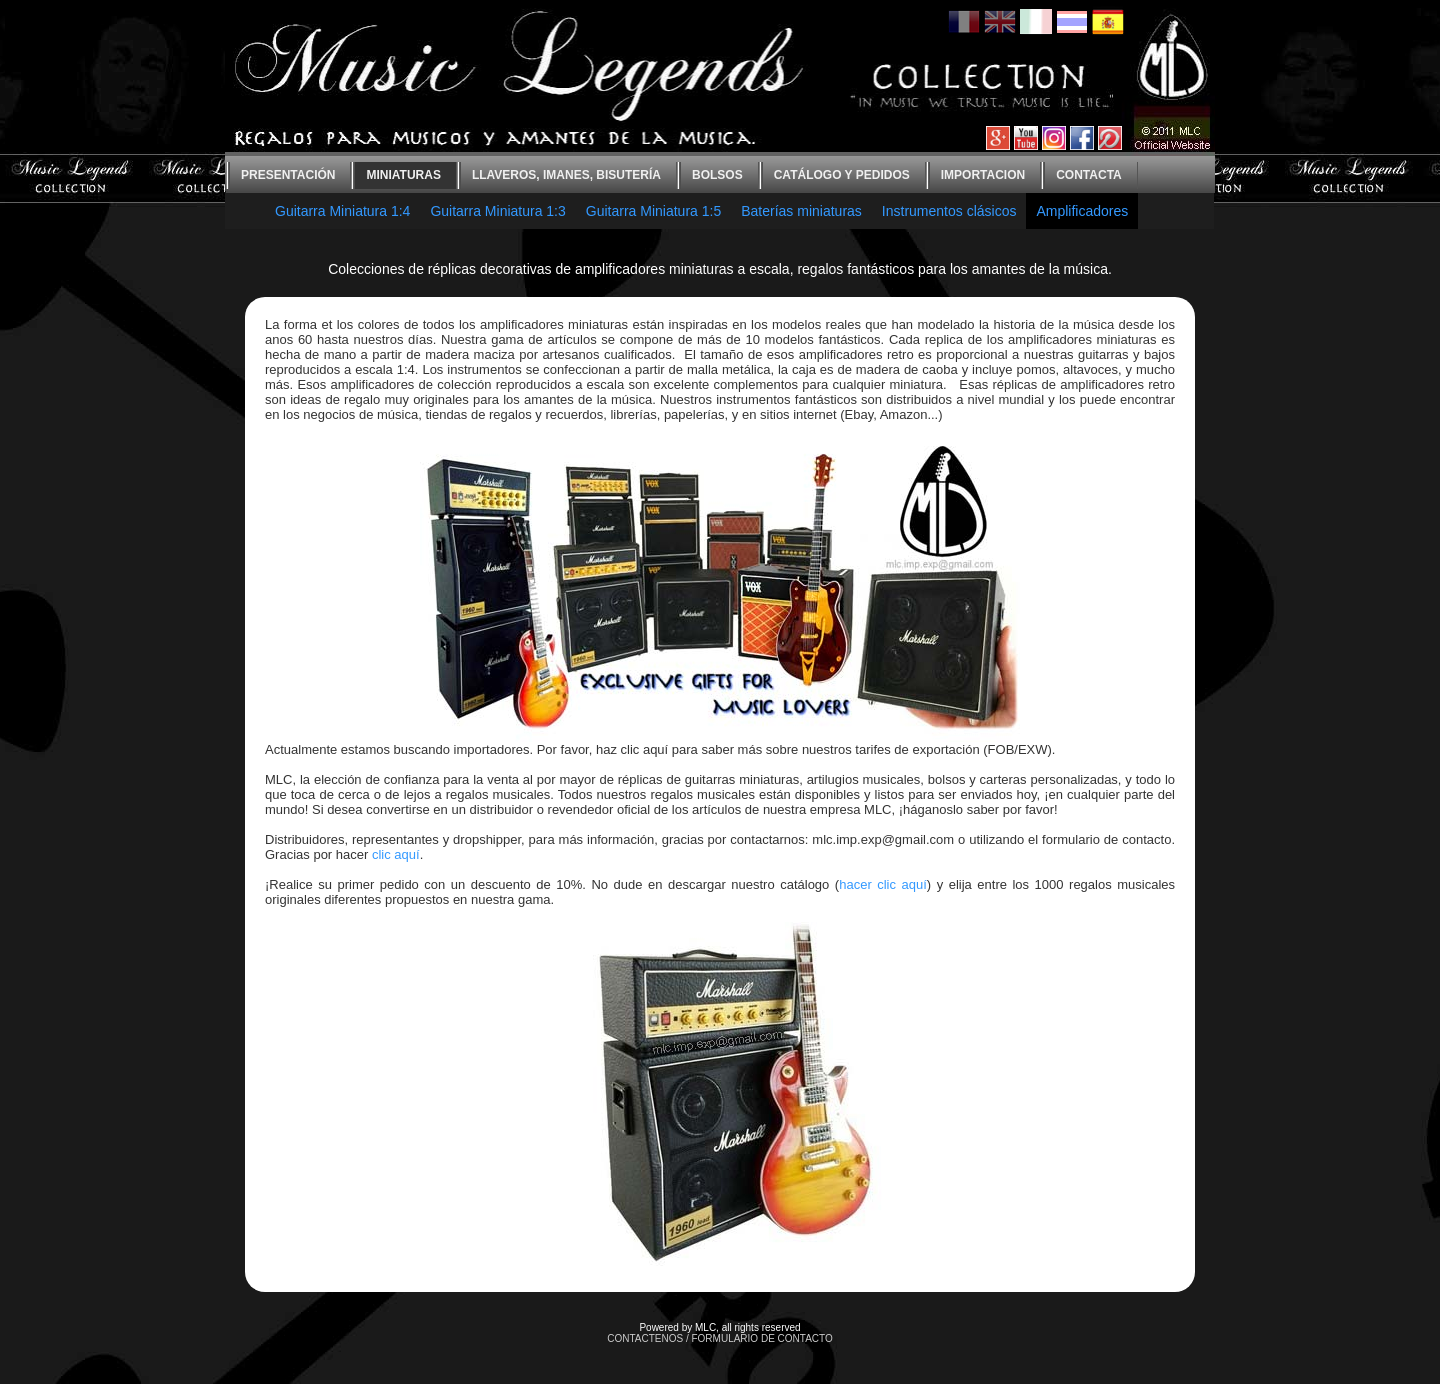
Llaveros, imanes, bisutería (566, 175)
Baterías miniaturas (801, 211)
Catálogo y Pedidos (842, 175)
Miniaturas (403, 175)
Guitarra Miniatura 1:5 (653, 211)
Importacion (983, 175)
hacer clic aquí (883, 884)
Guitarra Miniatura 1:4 (342, 211)
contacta (1089, 175)
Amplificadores (1082, 211)
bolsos (717, 175)
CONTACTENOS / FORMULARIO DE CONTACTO (720, 1338)
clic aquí (396, 854)
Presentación (288, 175)
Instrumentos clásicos (949, 211)
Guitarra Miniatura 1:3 (497, 211)
